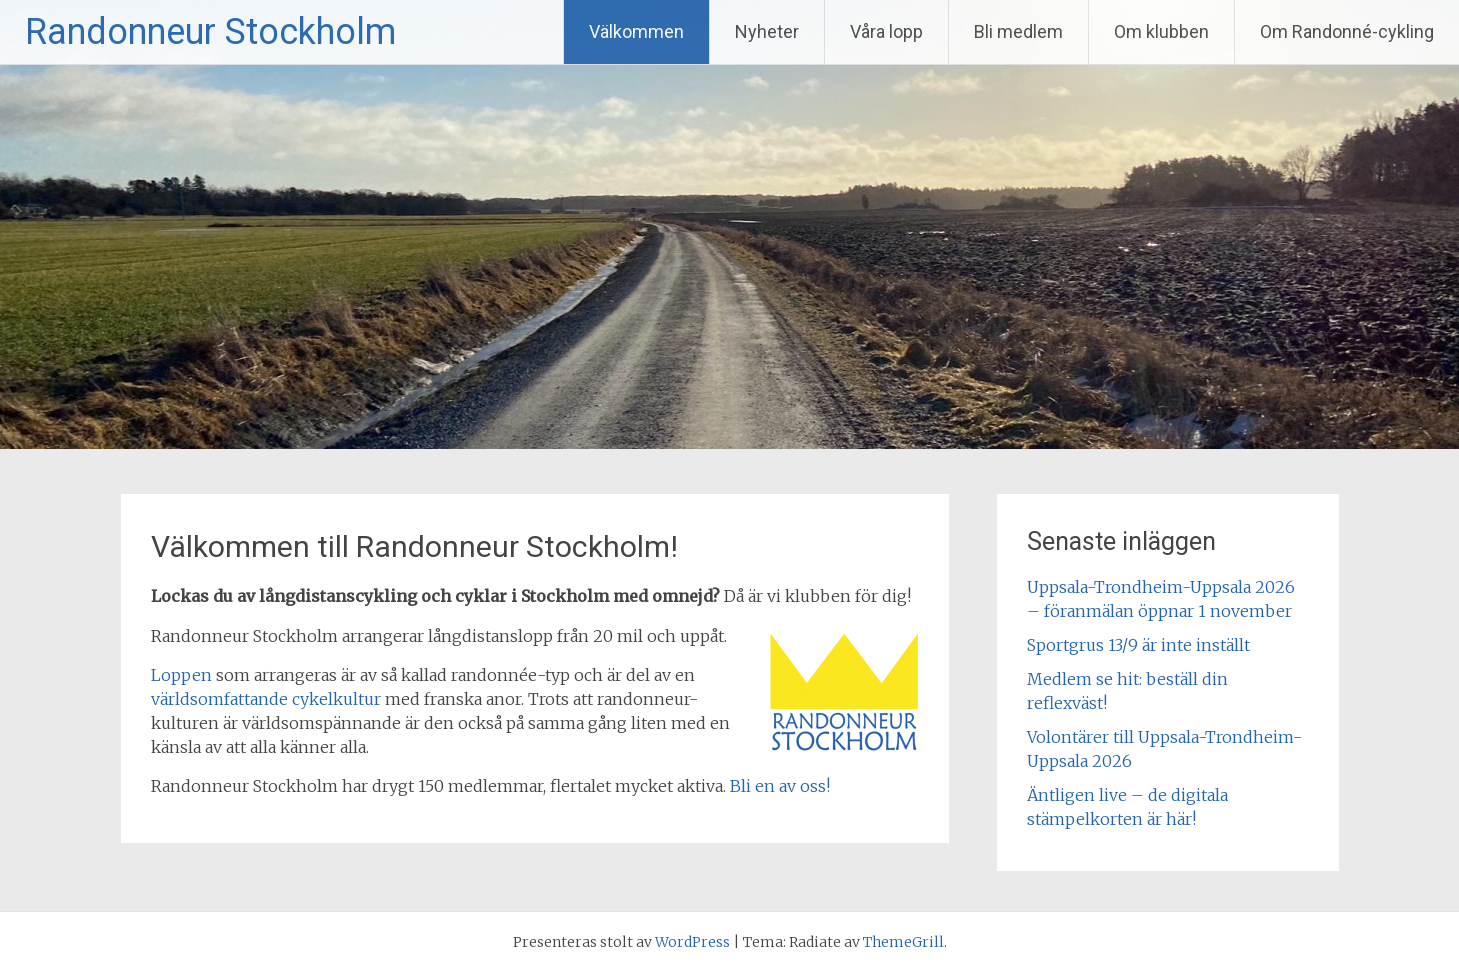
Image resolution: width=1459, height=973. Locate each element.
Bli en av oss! (780, 786)
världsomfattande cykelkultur (266, 699)
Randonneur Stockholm (210, 32)
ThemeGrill (903, 942)
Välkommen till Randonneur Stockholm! (414, 546)
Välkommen (636, 31)
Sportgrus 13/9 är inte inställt (1138, 645)
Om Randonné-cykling (1347, 31)
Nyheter (767, 31)
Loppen (181, 675)
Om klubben (1161, 31)
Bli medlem (1018, 31)
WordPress (692, 942)
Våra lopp (886, 31)
